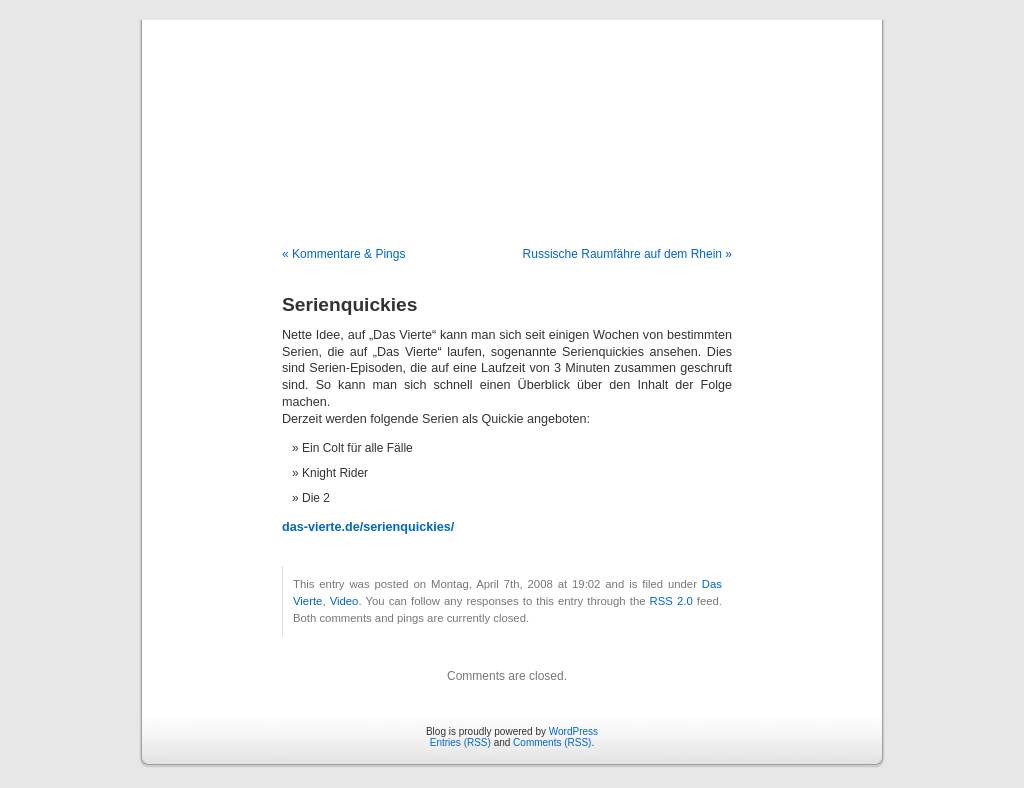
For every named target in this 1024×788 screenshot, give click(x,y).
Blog (512, 112)
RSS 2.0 (671, 601)
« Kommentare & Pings (343, 254)
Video (344, 601)
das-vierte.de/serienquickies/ (368, 527)
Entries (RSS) (460, 742)
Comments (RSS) (552, 742)
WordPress (573, 731)
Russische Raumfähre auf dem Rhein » (627, 254)
